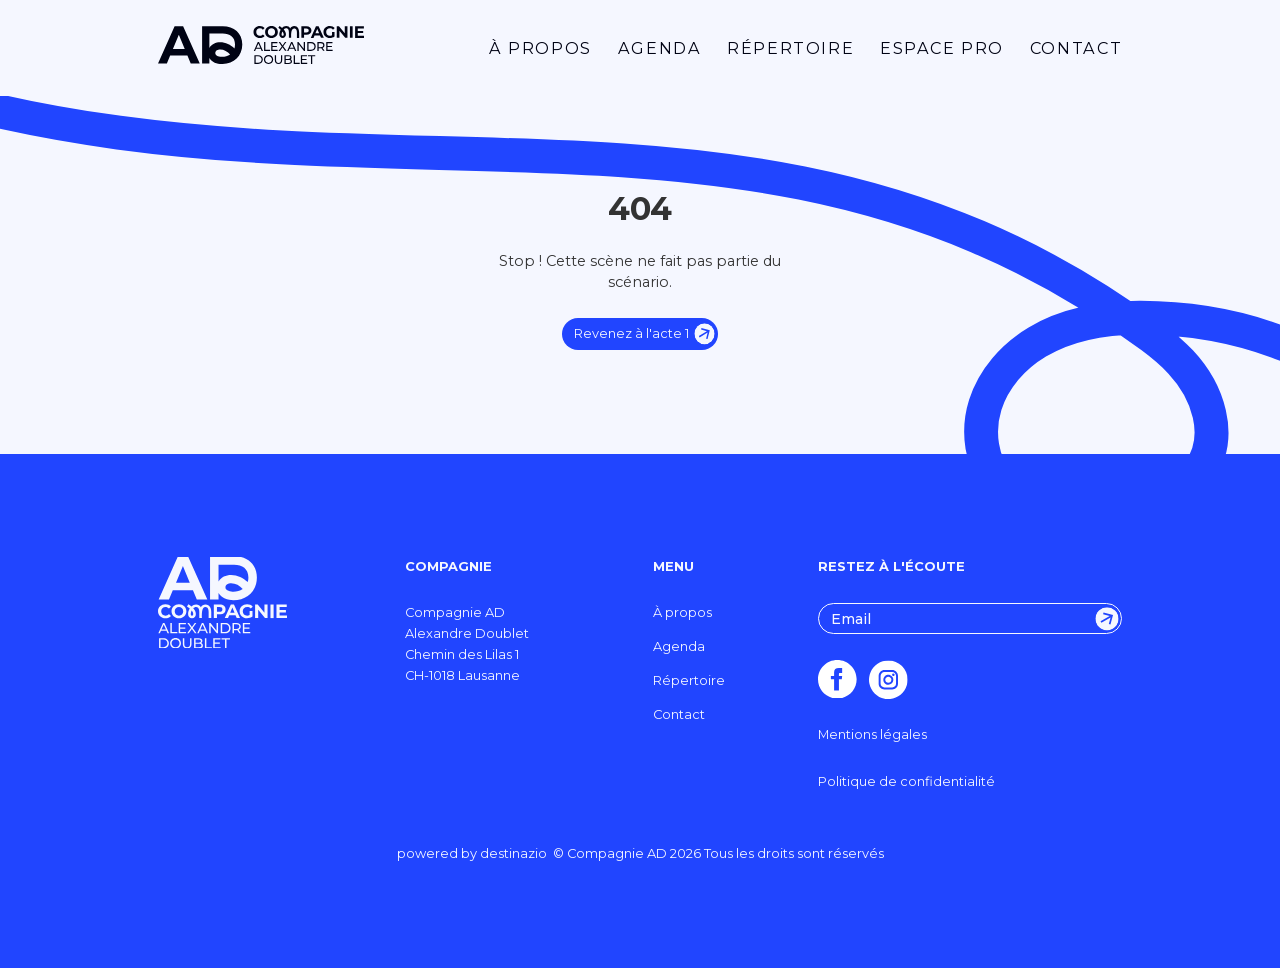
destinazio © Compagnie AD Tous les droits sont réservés (682, 853)
